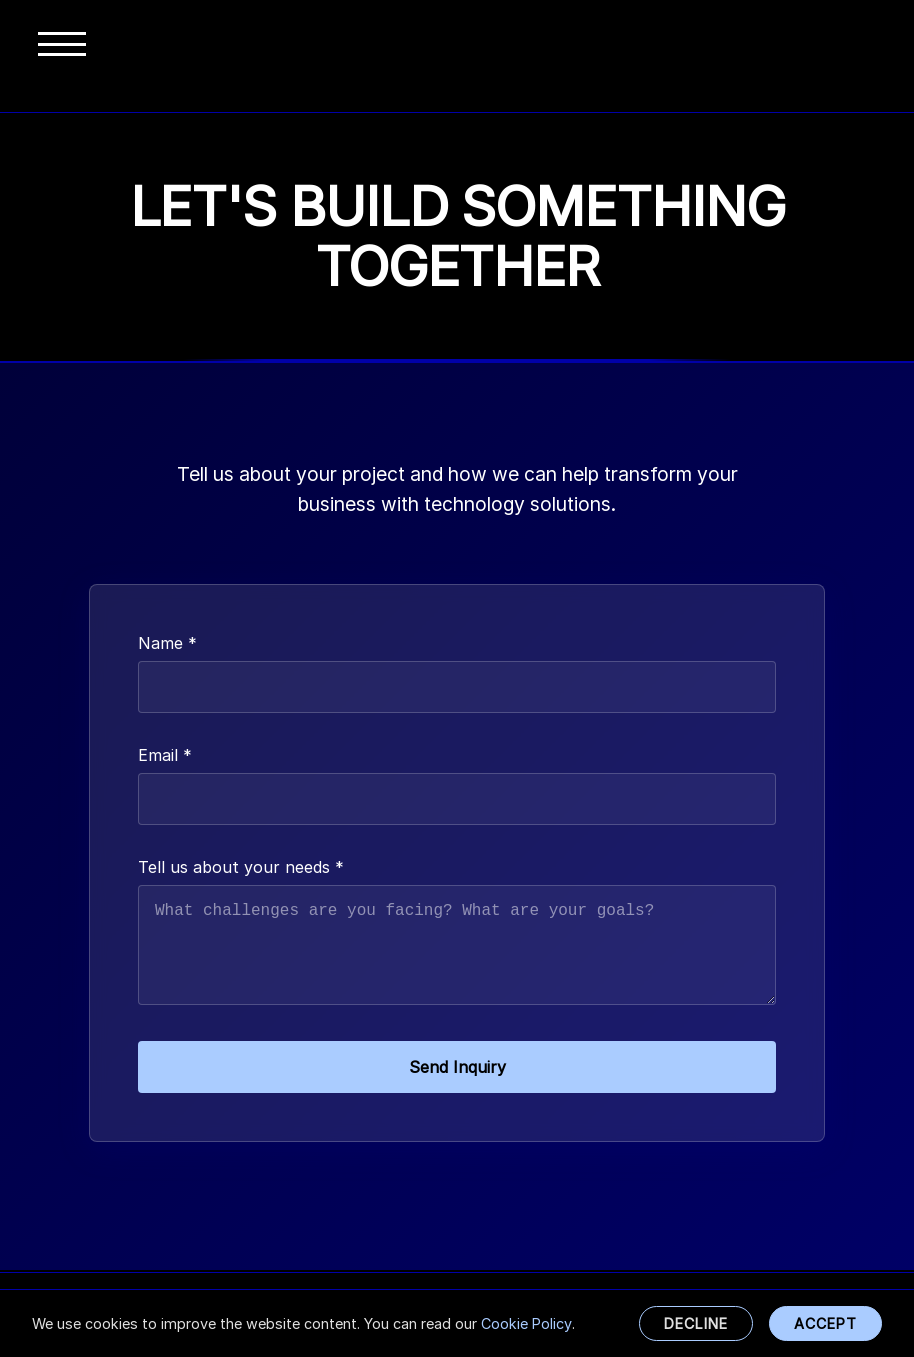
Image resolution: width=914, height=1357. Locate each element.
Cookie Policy (526, 1323)
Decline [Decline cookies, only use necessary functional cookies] (696, 1323)
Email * (165, 755)
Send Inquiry (457, 1069)
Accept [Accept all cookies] (825, 1323)
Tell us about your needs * (241, 867)
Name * (167, 643)
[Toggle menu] (62, 56)
